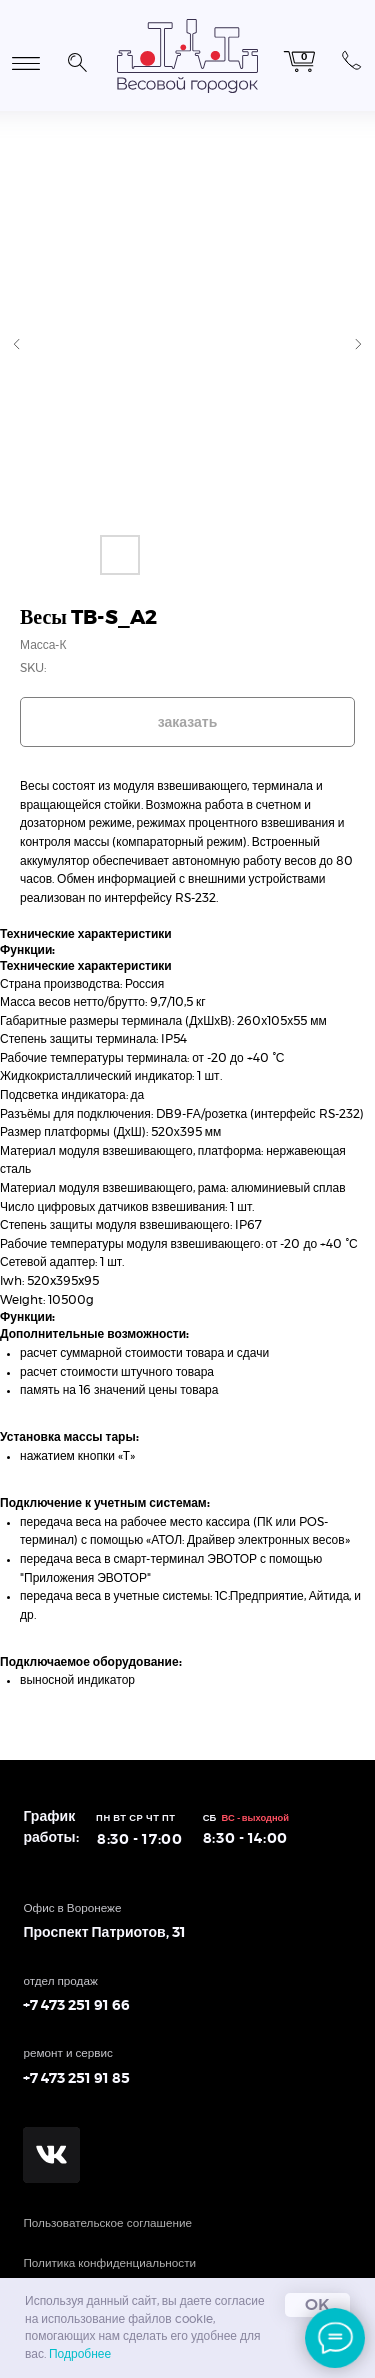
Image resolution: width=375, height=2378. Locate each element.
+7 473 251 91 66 (76, 2006)
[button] (77, 60)
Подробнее (80, 2354)
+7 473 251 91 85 (76, 2079)
